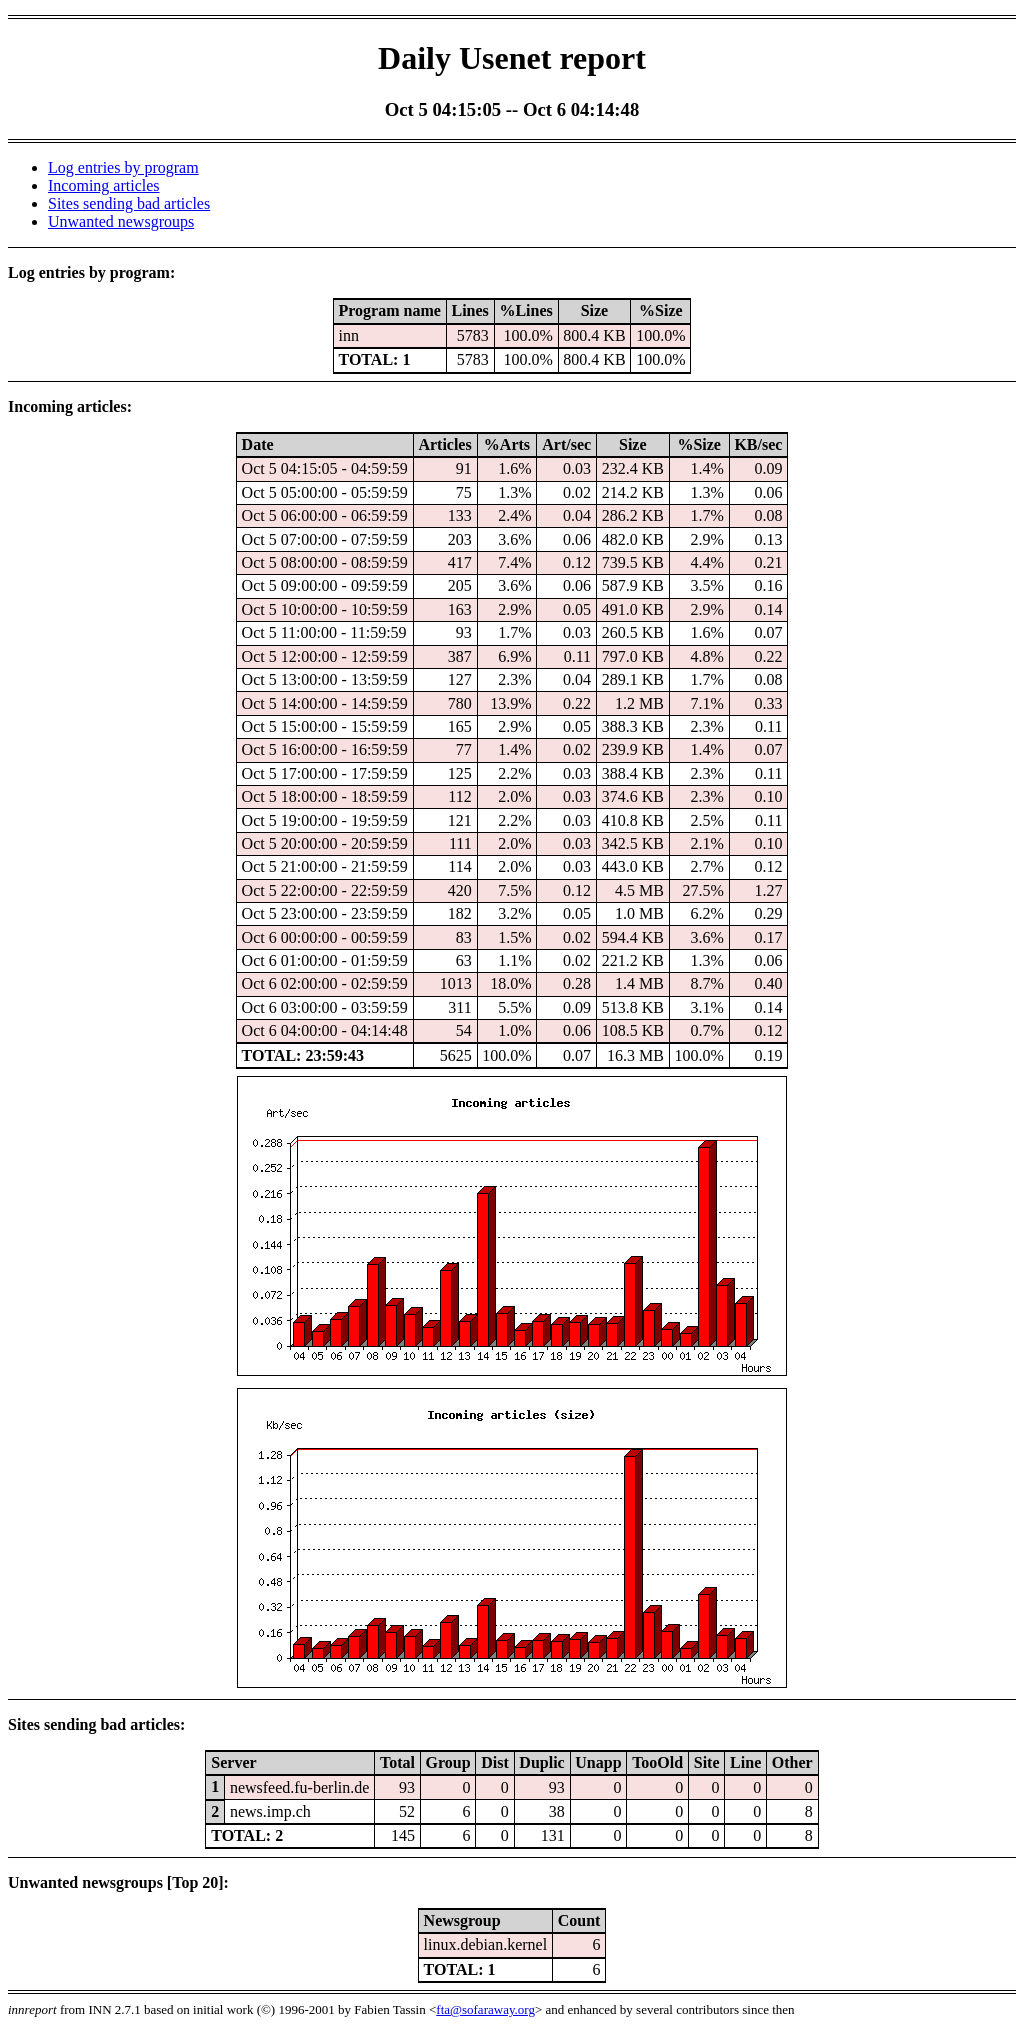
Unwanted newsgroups (121, 221)
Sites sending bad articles (129, 203)
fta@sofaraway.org (485, 2009)
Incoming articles (104, 185)
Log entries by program (123, 167)
